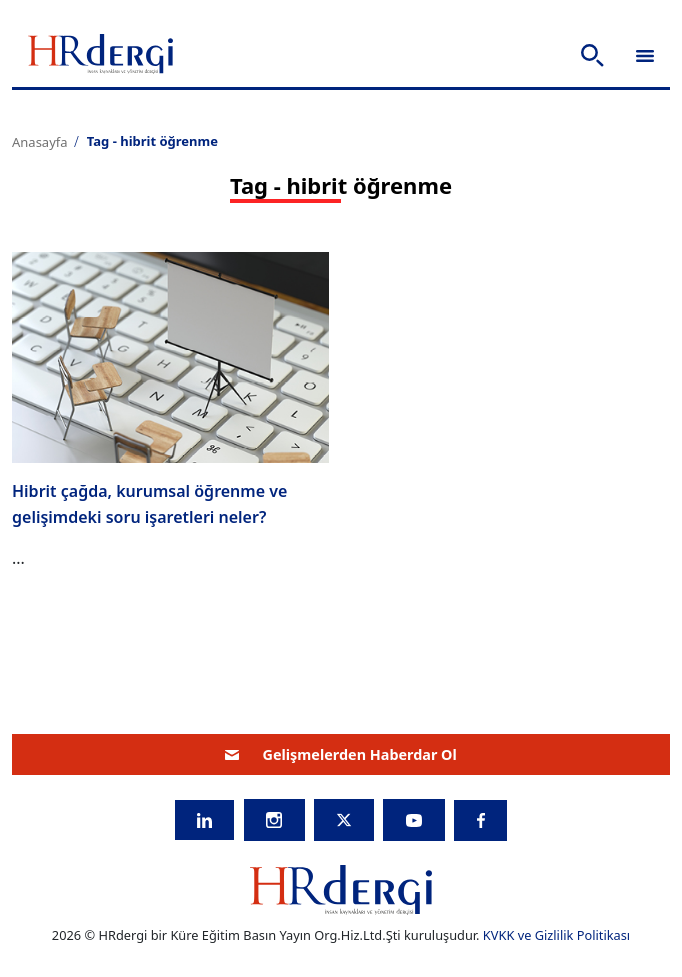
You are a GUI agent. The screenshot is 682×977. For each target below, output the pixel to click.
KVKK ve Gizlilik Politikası (556, 935)
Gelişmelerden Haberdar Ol (341, 754)
